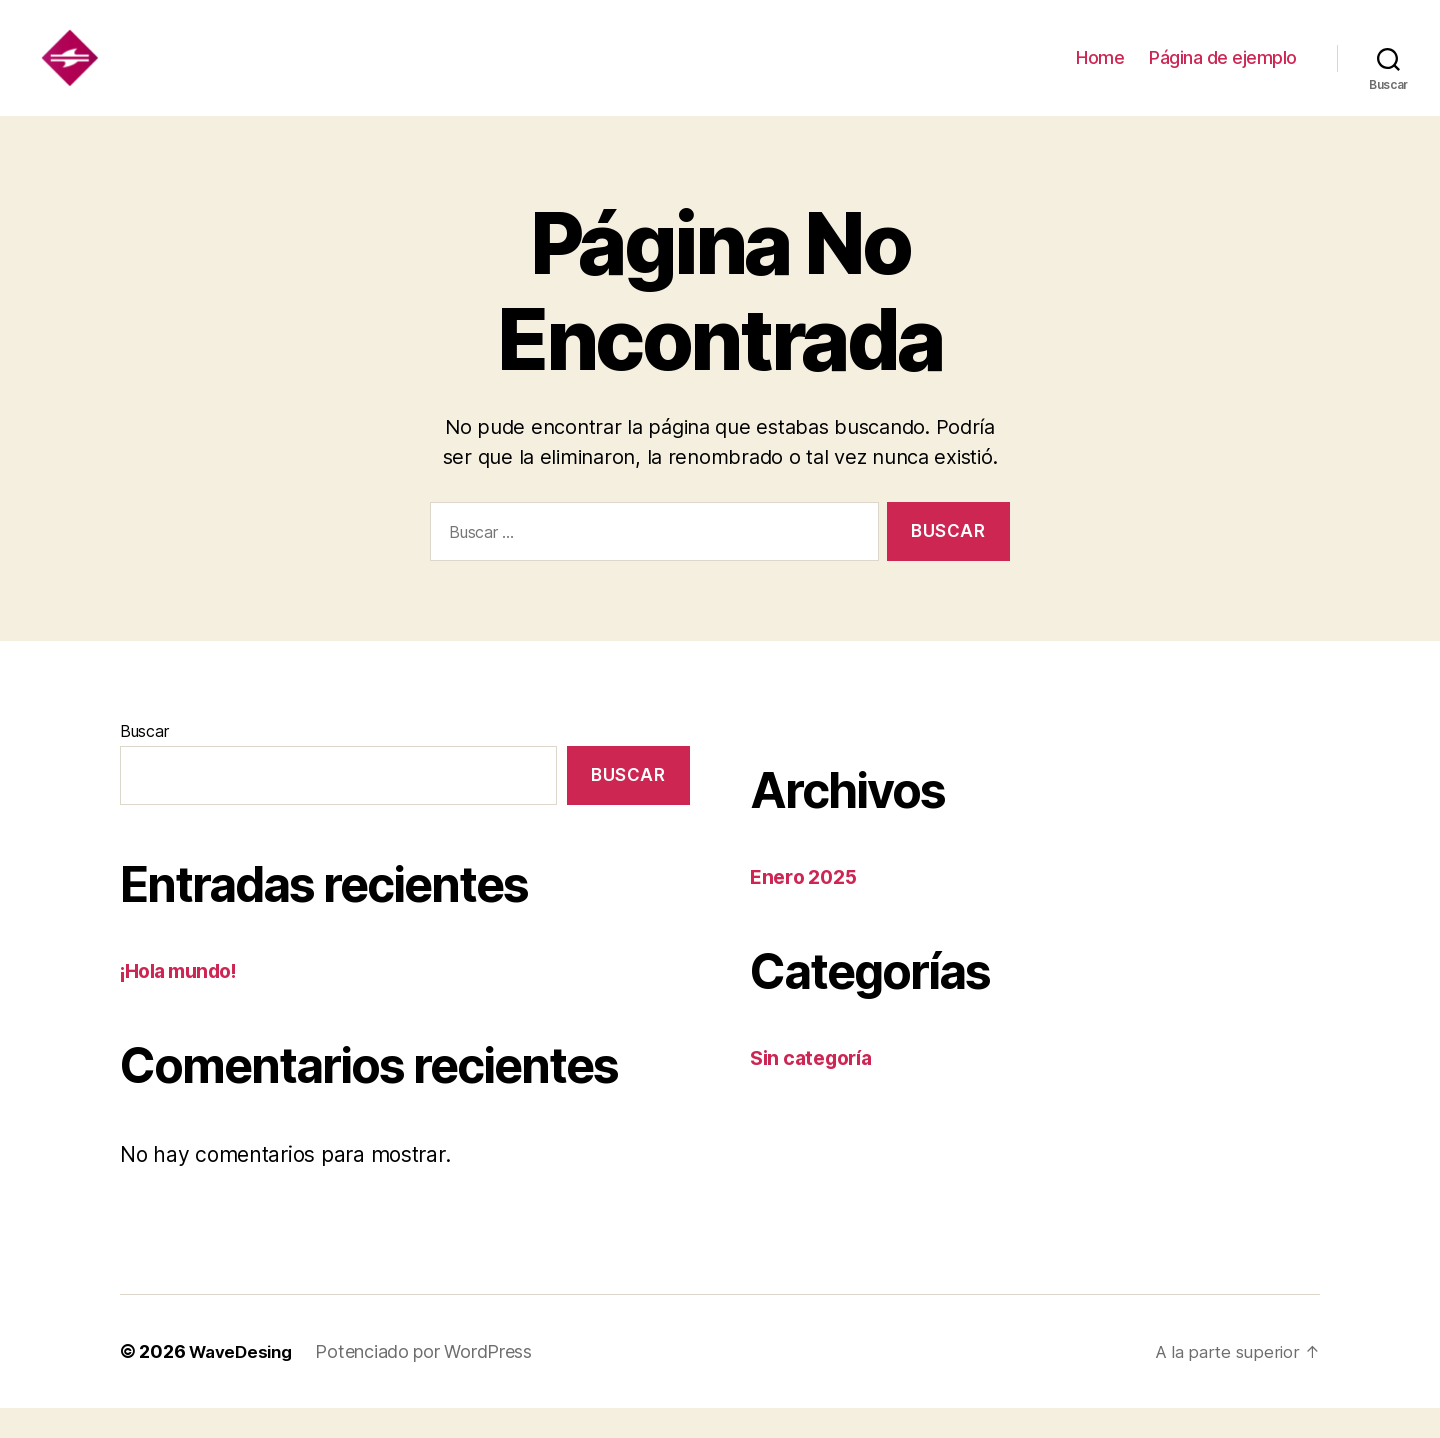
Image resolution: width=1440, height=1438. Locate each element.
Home (1100, 72)
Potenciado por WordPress (431, 1381)
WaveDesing (244, 1381)
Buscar (144, 761)
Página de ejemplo (1223, 72)
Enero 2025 (807, 906)
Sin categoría (816, 1087)
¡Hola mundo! (185, 1000)
